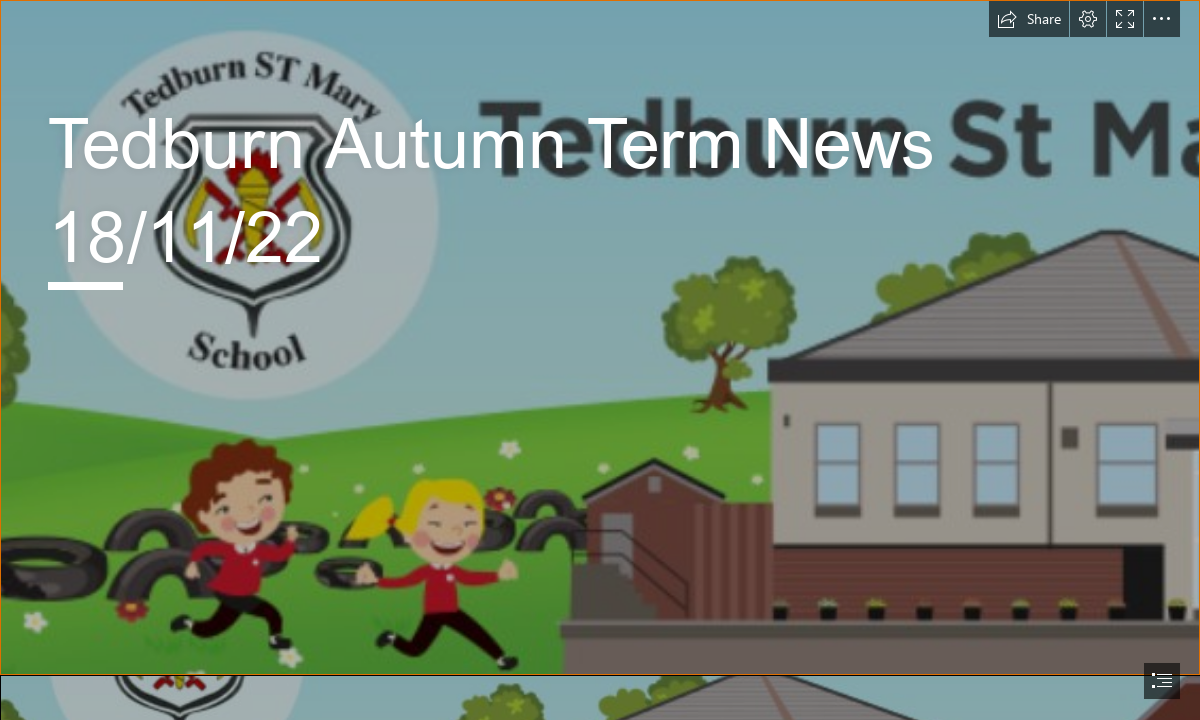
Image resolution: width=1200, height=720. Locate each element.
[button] (1029, 19)
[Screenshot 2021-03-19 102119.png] (600, 337)
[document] (600, 360)
